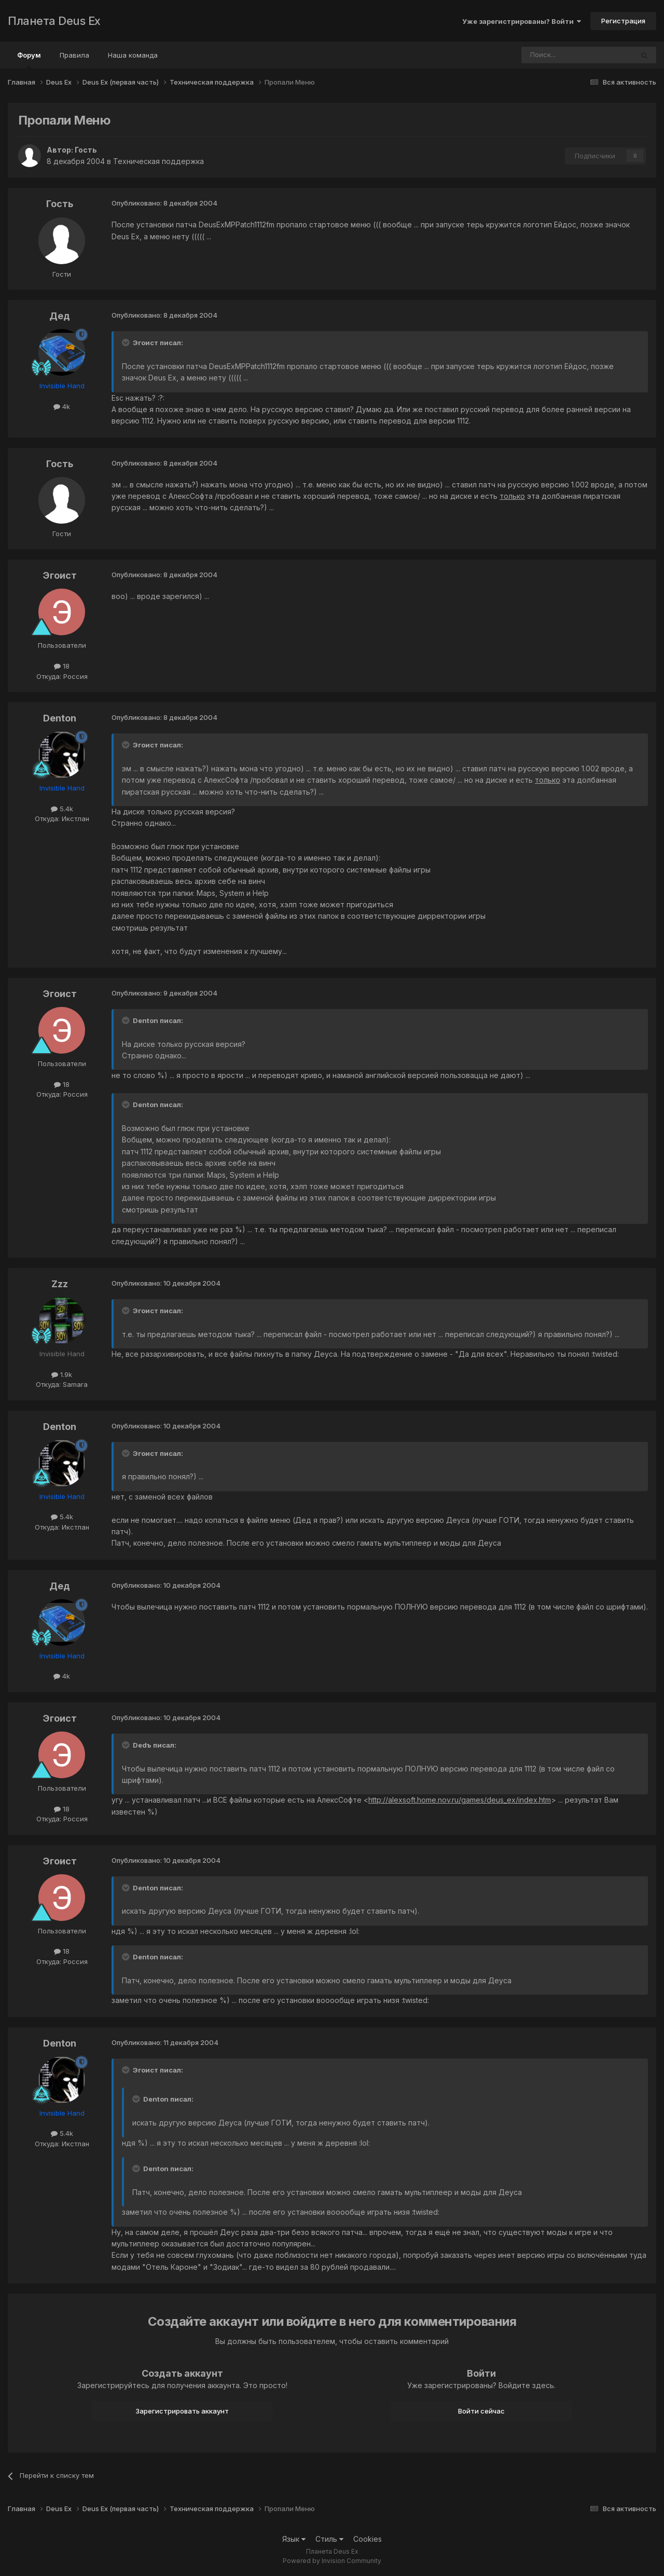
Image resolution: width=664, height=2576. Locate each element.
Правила (74, 55)
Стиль (329, 2538)
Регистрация (623, 21)
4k (61, 406)
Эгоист (60, 575)
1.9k (61, 1374)
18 (62, 666)
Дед (59, 315)
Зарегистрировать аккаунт (182, 2411)
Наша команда (133, 55)
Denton (59, 718)
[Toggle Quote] (126, 342)
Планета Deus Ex (54, 21)
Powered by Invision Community (332, 2561)
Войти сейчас (481, 2411)
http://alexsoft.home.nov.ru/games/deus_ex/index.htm (459, 1799)
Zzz (59, 1283)
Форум (29, 60)
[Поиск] (549, 55)
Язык (294, 2538)
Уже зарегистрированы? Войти (521, 21)
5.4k (62, 809)
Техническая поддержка (158, 161)
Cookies (367, 2538)
